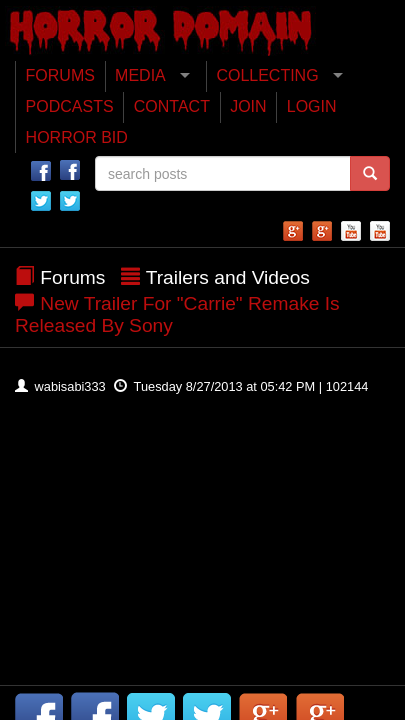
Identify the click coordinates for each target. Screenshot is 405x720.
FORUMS (60, 75)
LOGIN (312, 106)
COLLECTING (267, 75)
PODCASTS (70, 106)
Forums (72, 277)
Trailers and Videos (228, 277)
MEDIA (140, 75)
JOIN (248, 106)
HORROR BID (77, 137)
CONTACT (172, 106)
